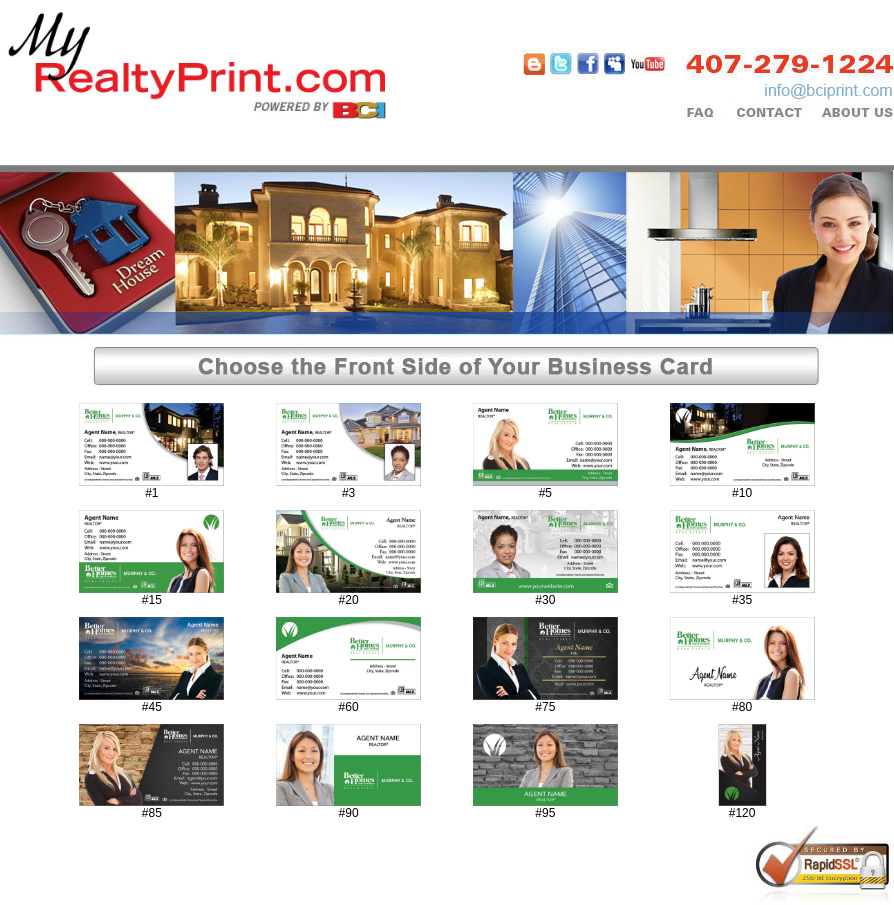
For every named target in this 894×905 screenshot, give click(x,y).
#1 (151, 493)
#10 (742, 493)
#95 (545, 813)
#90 (349, 813)
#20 (349, 600)
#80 (742, 707)
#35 (742, 600)
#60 (349, 707)
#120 (742, 813)
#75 (545, 707)
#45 (152, 707)
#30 (545, 600)
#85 (152, 813)
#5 (545, 493)
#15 (152, 600)
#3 (348, 493)
